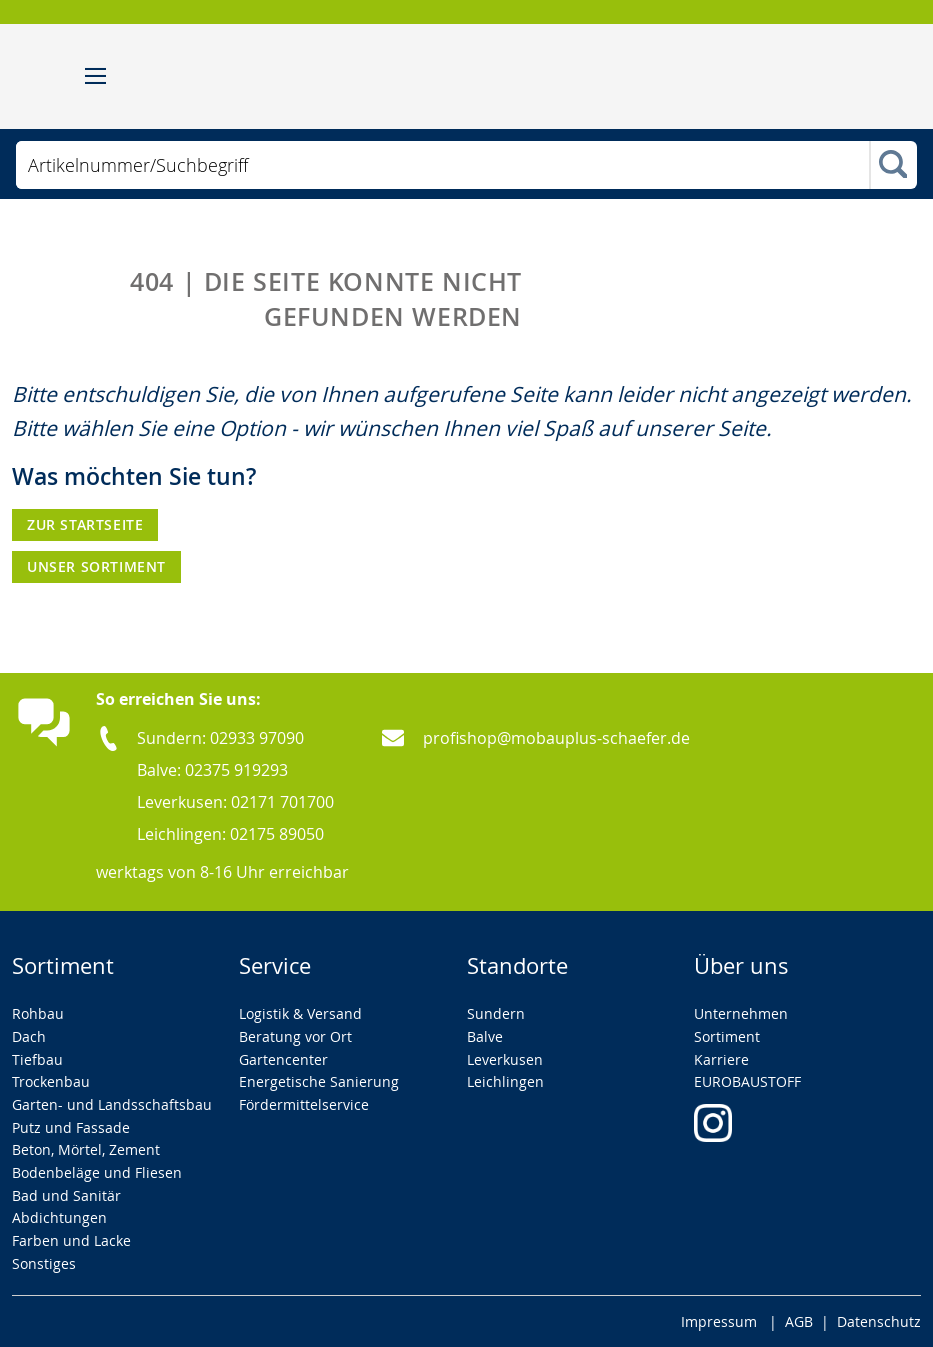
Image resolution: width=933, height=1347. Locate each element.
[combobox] (442, 165)
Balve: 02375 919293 (212, 770)
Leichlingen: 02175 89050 (230, 834)
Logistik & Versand (300, 1013)
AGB (799, 1321)
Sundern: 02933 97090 (220, 738)
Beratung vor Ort (295, 1036)
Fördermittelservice (304, 1104)
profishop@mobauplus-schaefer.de (556, 738)
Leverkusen (505, 1059)
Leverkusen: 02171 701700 (235, 802)
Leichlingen (505, 1081)
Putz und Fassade (71, 1127)
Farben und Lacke (71, 1240)
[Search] (893, 166)
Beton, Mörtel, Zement (86, 1149)
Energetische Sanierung (319, 1081)
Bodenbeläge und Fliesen (97, 1172)
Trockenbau (51, 1081)
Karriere (721, 1059)
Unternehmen (741, 1013)
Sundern (496, 1013)
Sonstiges (44, 1263)
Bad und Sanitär (66, 1195)
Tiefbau (37, 1059)
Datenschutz (879, 1321)
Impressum (719, 1321)
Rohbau (38, 1013)
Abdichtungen (59, 1217)
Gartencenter (283, 1059)
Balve (485, 1036)
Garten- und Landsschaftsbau (112, 1104)
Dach (29, 1036)
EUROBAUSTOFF (747, 1081)
